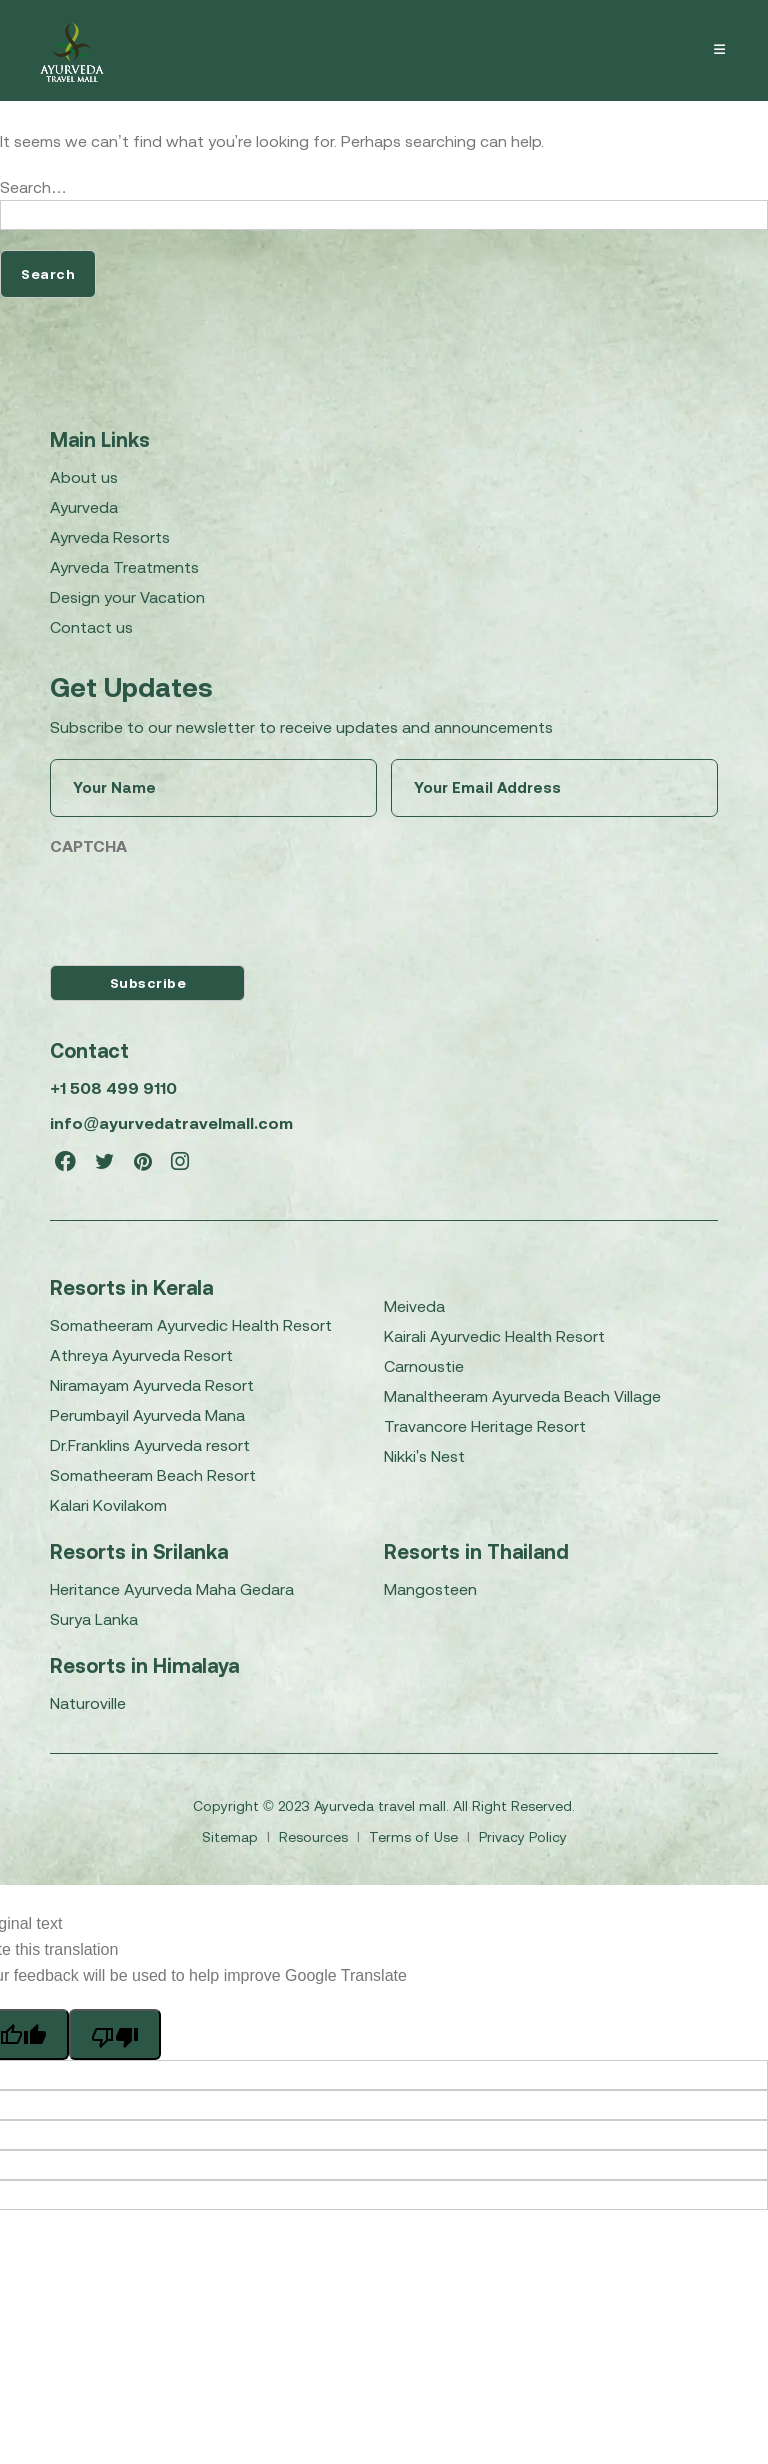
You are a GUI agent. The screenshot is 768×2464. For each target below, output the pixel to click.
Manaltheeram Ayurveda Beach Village (522, 1396)
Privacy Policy (523, 1837)
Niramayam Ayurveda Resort (152, 1385)
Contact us (91, 627)
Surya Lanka (94, 1619)
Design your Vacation (127, 597)
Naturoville (88, 1703)
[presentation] (202, 906)
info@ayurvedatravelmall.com (171, 1123)
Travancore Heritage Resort (485, 1426)
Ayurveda (84, 507)
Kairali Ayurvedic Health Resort (494, 1336)
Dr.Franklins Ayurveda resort (150, 1445)
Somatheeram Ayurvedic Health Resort (191, 1325)
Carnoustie (424, 1366)
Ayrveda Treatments (124, 567)
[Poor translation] (115, 2034)
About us (84, 477)
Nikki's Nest (424, 1456)
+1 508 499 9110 (113, 1088)
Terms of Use (415, 1837)
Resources (315, 1837)
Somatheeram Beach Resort (153, 1475)
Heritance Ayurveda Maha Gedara (172, 1589)
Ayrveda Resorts (110, 537)
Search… (33, 187)
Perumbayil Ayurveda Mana (147, 1415)
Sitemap (232, 1837)
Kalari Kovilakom (108, 1505)
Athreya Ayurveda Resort (141, 1355)
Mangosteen (430, 1589)
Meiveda (414, 1306)
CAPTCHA (88, 846)
